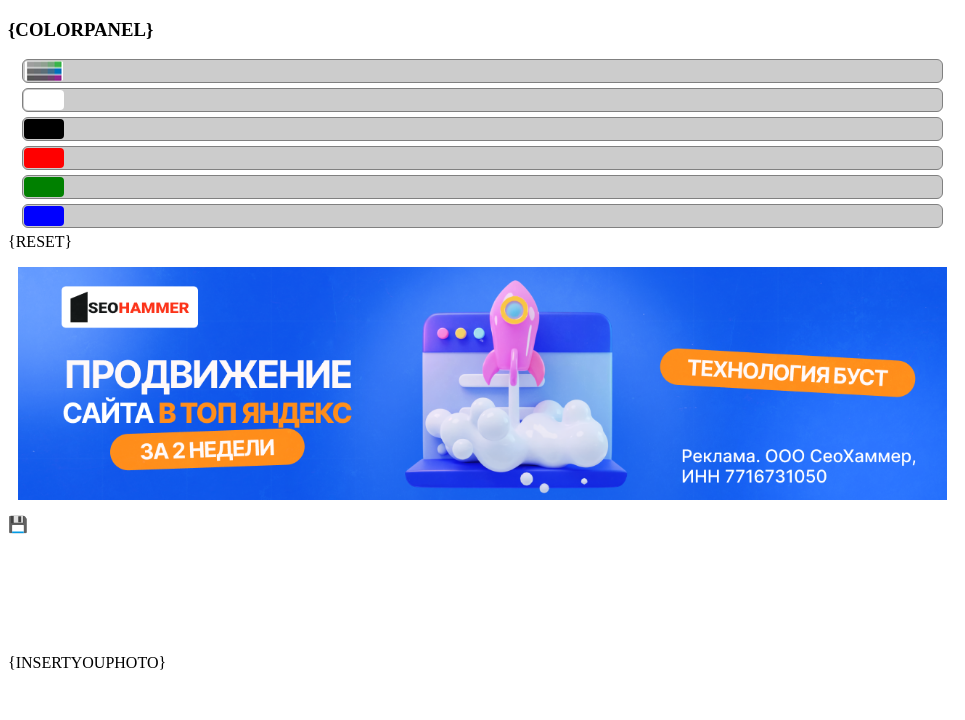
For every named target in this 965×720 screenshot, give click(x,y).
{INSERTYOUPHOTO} (87, 662)
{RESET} (40, 241)
